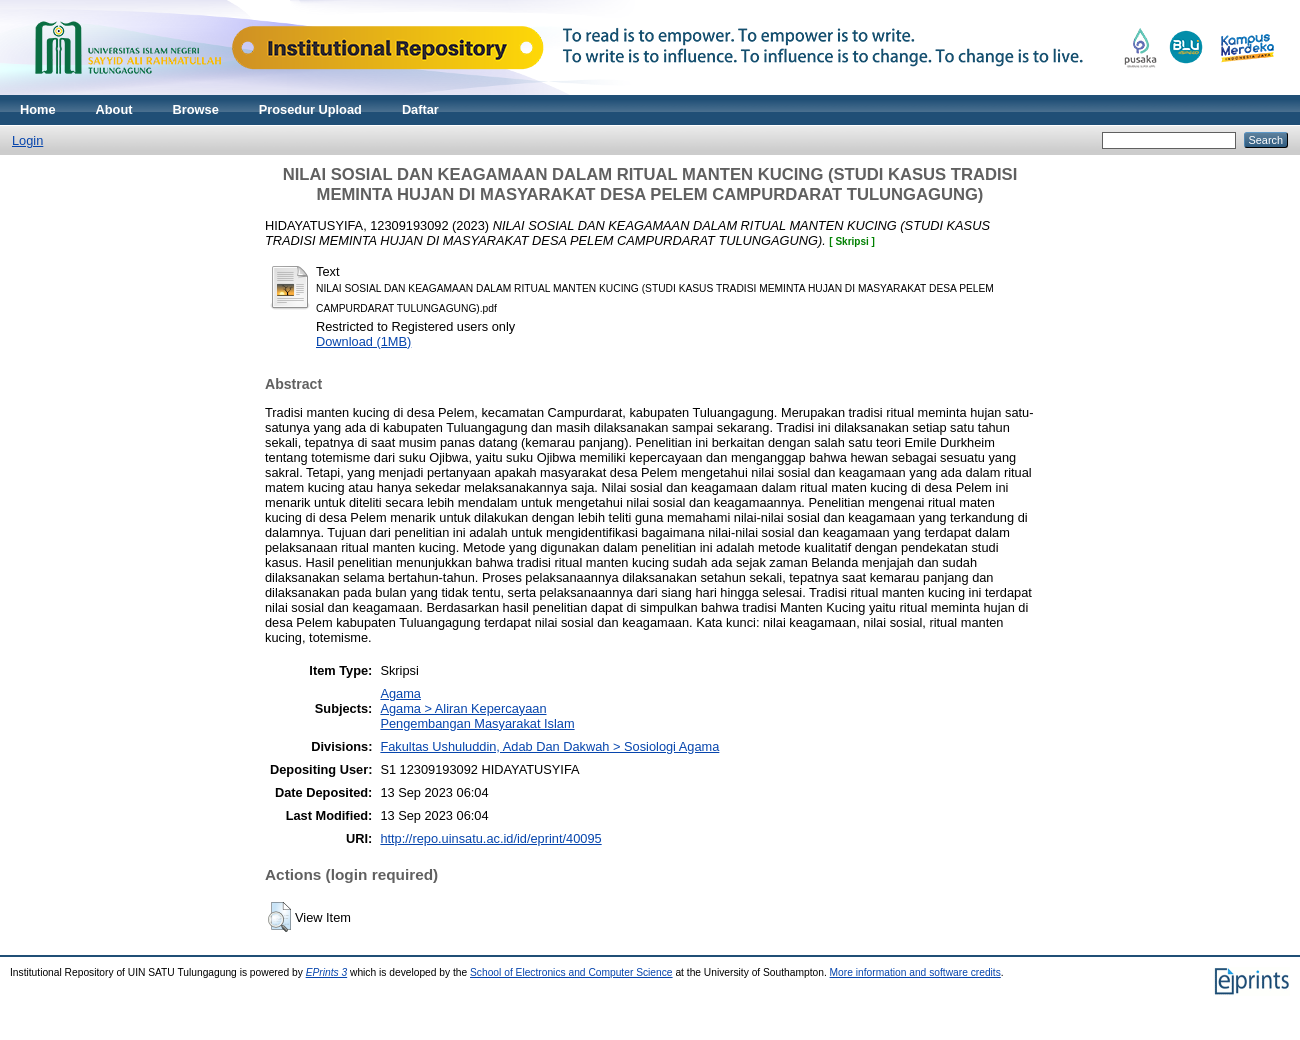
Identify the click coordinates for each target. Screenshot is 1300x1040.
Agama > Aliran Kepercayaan (463, 708)
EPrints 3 (327, 972)
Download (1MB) (363, 341)
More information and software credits (915, 972)
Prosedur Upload (310, 109)
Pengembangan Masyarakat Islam (477, 723)
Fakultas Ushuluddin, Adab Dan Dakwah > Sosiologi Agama (549, 746)
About (114, 109)
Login (27, 140)
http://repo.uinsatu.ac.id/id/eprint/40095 (490, 838)
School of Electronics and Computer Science (571, 972)
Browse (196, 109)
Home (38, 109)
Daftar (420, 109)
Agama (400, 693)
